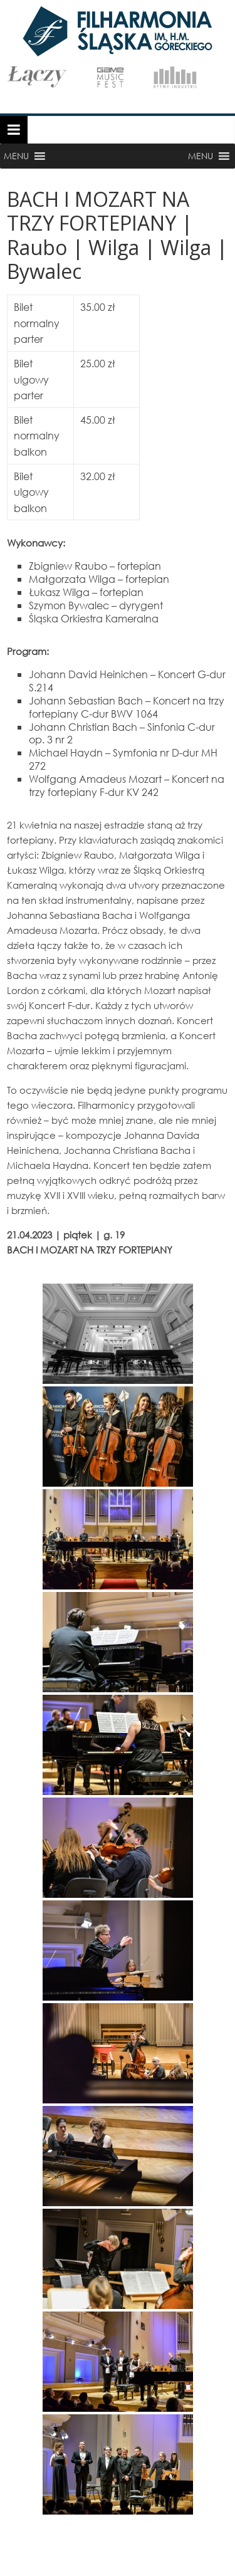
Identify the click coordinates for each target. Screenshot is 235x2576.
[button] (16, 156)
